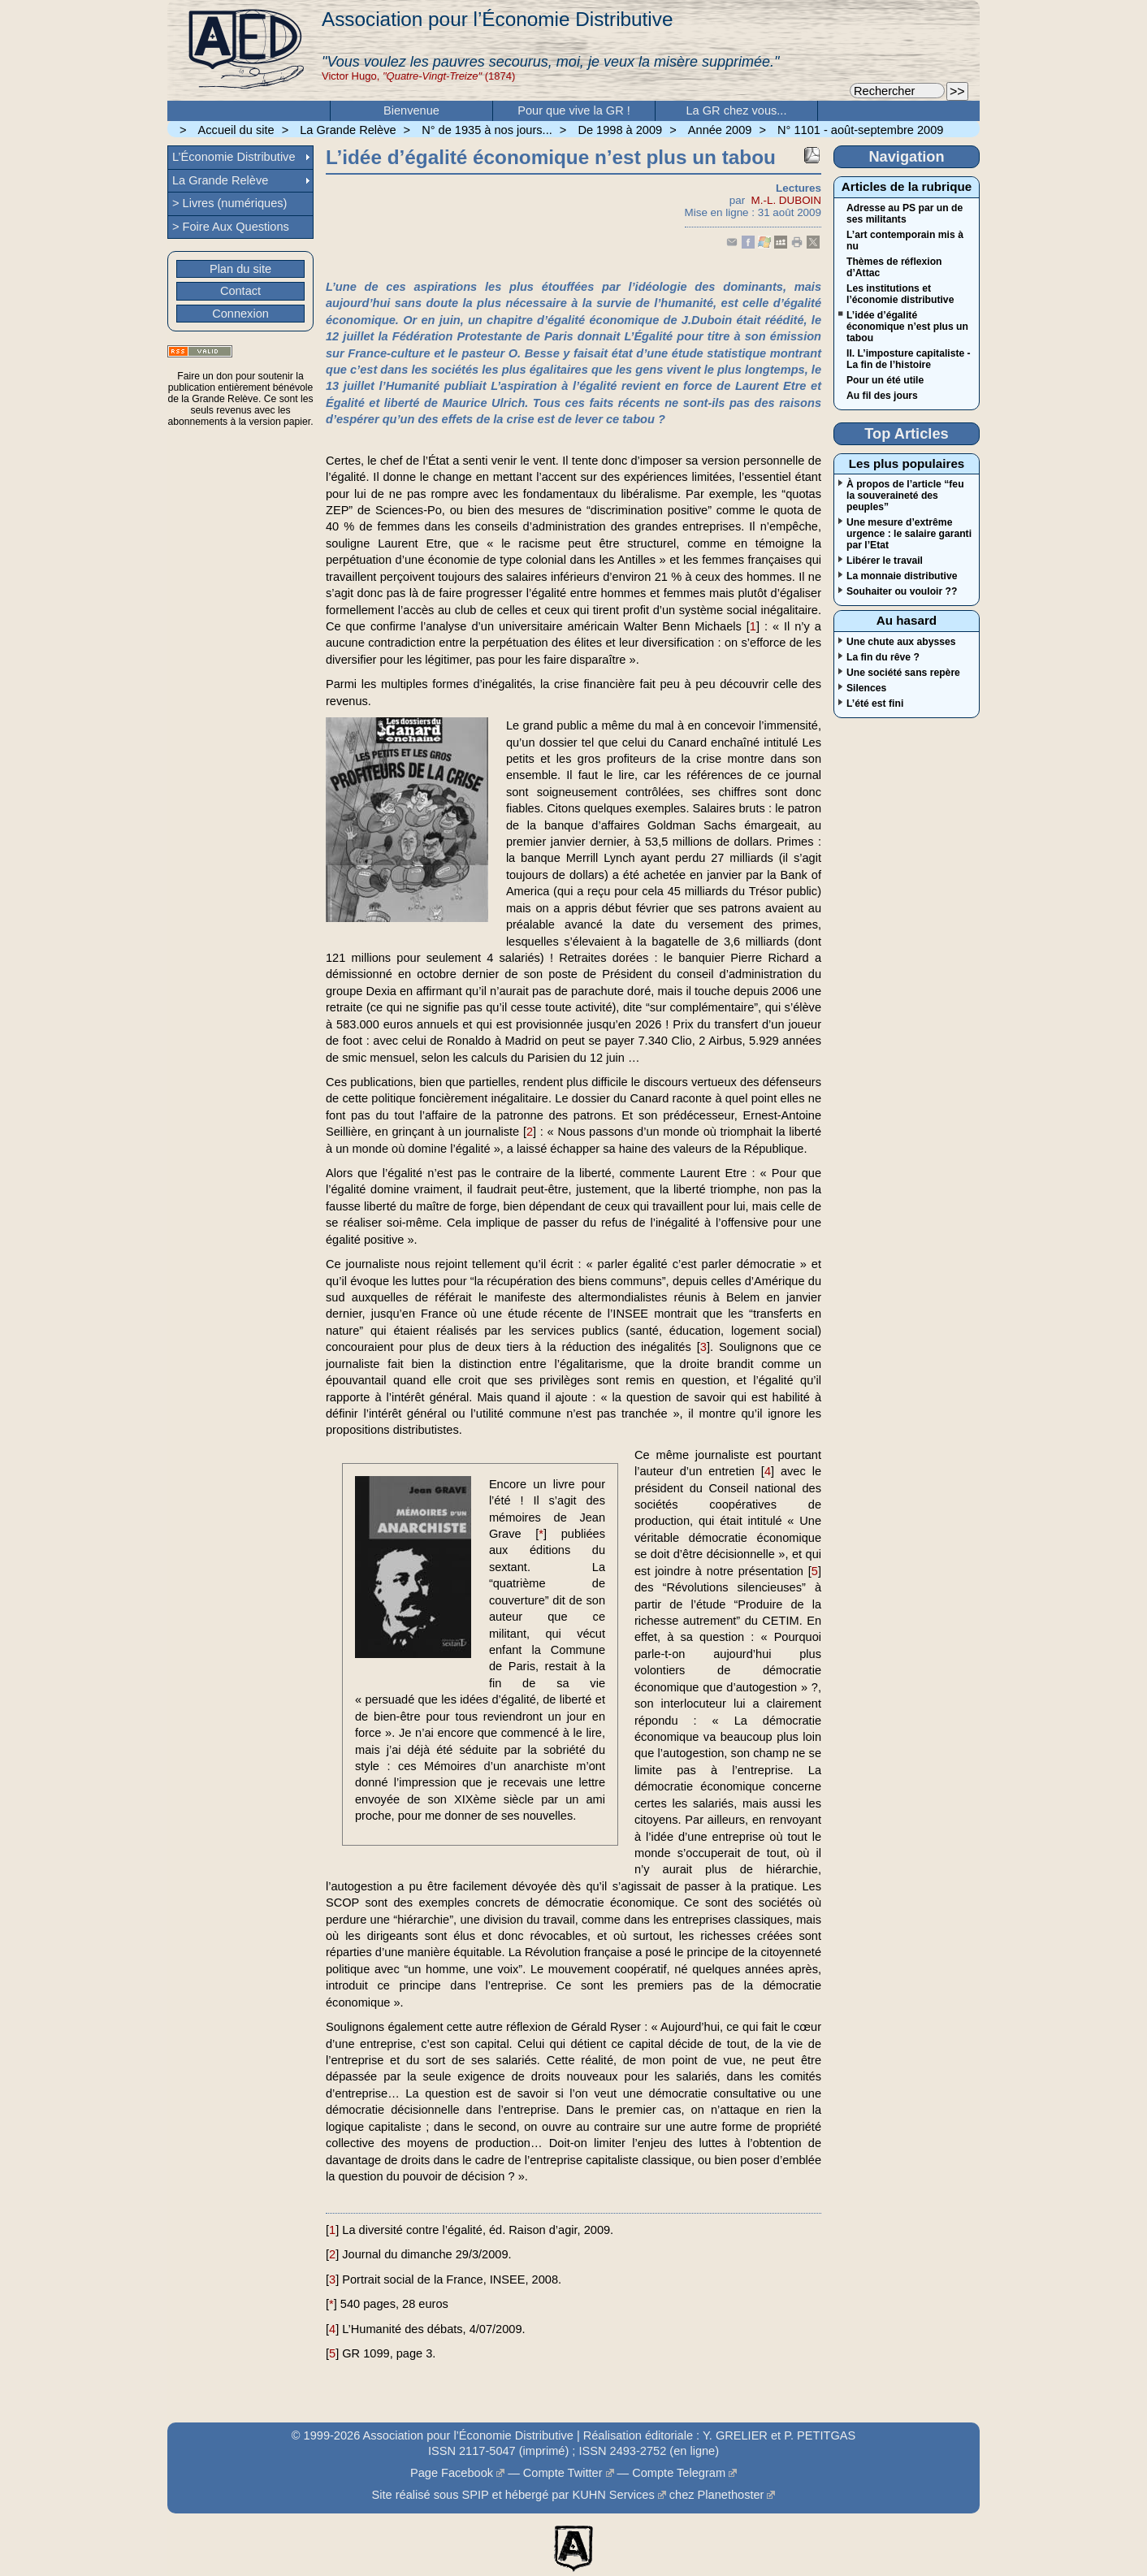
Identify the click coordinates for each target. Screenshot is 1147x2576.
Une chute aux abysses (900, 641)
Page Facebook (451, 2472)
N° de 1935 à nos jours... (487, 129)
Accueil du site (236, 129)
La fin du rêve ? (883, 657)
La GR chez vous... (736, 110)
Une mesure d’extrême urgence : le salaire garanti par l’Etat (909, 534)
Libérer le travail (884, 560)
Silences (866, 688)
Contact (240, 290)
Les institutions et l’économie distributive (900, 294)
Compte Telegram (678, 2472)
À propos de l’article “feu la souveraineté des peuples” (905, 495)
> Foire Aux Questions (230, 226)
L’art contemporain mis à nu (904, 240)
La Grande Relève (348, 129)
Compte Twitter (563, 2472)
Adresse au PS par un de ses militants (904, 213)
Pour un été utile (885, 380)
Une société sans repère (903, 672)
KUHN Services (613, 2494)
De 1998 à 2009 (620, 129)
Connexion (240, 313)
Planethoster (731, 2494)
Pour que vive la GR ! (573, 110)
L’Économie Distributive (234, 156)
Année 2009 (720, 129)
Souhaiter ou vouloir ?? (901, 591)
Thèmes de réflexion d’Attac (894, 267)
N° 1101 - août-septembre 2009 (860, 129)
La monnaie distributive (901, 576)
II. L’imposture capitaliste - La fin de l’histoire (908, 359)
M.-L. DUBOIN (786, 200)
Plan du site (240, 268)
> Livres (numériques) (229, 203)
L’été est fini (874, 703)
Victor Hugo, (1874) (418, 76)
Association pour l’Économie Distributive (497, 19)
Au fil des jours (882, 395)
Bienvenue (411, 110)
